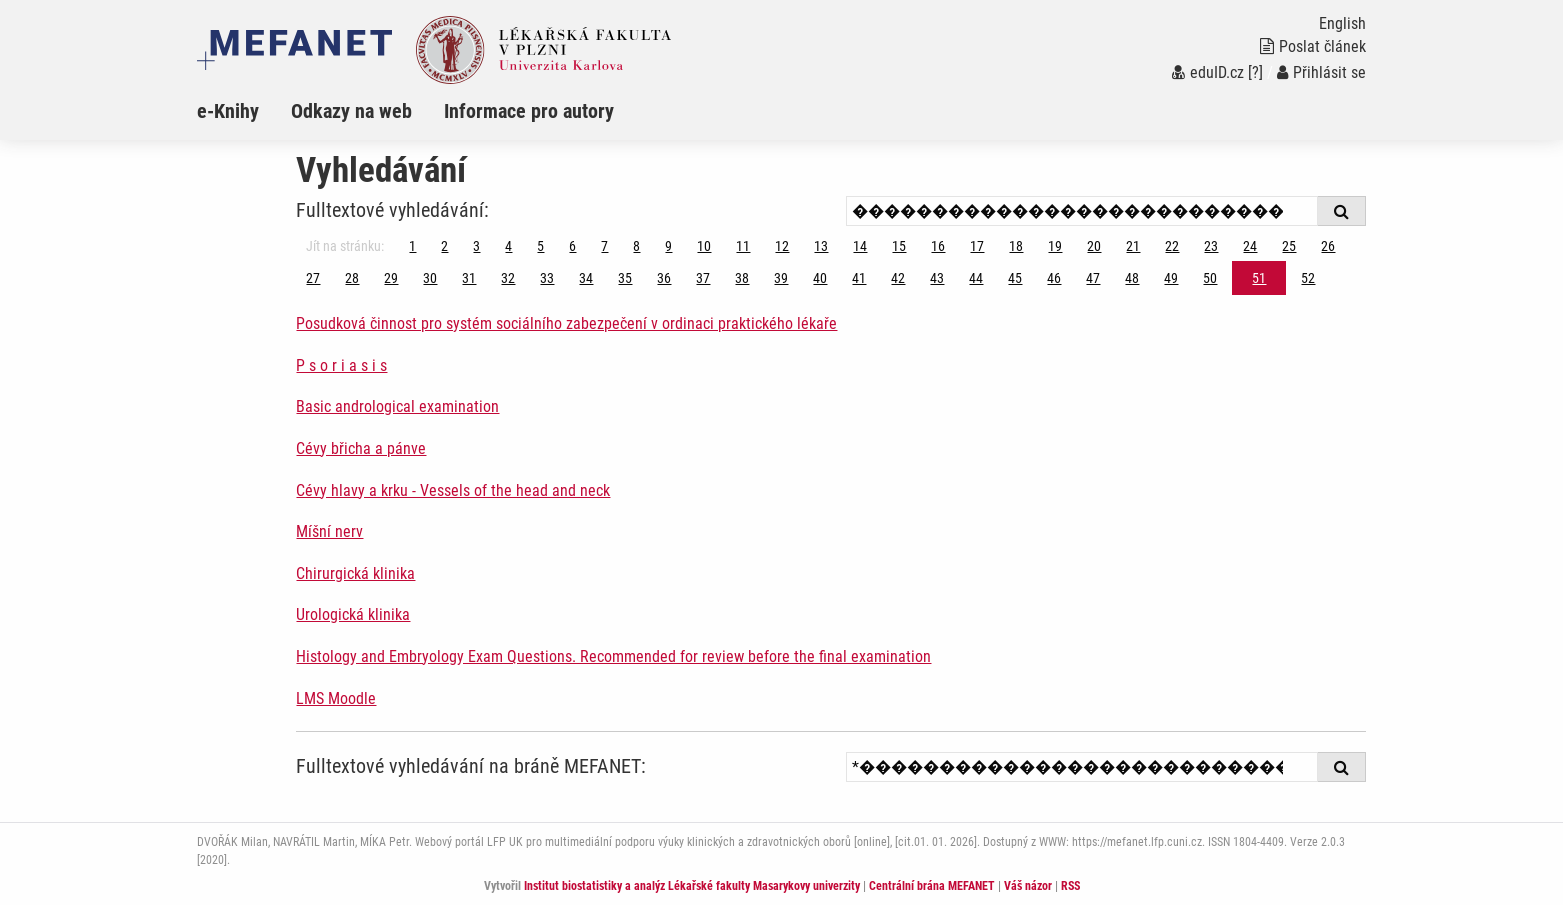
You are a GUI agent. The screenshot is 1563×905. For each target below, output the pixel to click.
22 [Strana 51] (1172, 246)
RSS (1070, 886)
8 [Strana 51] (636, 246)
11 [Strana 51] (743, 246)
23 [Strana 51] (1211, 246)
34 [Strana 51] (586, 278)
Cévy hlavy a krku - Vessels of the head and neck (453, 490)
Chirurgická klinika (355, 573)
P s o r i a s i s (341, 365)
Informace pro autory (529, 111)
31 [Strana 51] (469, 278)
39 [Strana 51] (781, 278)
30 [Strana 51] (430, 278)
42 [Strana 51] (898, 278)
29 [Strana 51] (391, 278)
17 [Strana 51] (977, 246)
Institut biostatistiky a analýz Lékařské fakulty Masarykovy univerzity (692, 886)
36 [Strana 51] (664, 278)
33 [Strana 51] (547, 278)
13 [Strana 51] (821, 246)
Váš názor (1028, 886)
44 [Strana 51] (976, 278)
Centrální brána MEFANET (932, 886)
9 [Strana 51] (668, 246)
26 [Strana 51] (1328, 246)
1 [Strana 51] (412, 246)
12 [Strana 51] (782, 246)
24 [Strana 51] (1250, 246)
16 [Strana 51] (938, 246)
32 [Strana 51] (508, 278)
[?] (1255, 72)
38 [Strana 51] (742, 278)
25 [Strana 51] (1289, 246)
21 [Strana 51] (1133, 246)
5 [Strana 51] (540, 246)
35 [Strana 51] (625, 278)
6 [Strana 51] (572, 246)
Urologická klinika (353, 614)
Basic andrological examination (397, 406)
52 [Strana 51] (1308, 278)
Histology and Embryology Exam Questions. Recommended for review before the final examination (613, 656)
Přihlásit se (1321, 72)
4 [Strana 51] (508, 246)
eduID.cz (1208, 72)
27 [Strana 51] (313, 278)
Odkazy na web (351, 111)
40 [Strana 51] (820, 278)
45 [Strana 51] (1015, 278)
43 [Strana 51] (937, 278)
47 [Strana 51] (1093, 278)
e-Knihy (228, 111)
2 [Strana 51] (444, 246)
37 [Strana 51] (703, 278)
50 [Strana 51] (1210, 278)
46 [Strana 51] (1054, 278)
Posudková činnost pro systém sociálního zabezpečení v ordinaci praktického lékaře (566, 323)
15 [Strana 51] (899, 246)
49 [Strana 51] (1171, 278)
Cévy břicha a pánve (361, 448)
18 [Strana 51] (1016, 246)
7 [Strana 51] (604, 246)
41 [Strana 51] (859, 278)
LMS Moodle (336, 698)
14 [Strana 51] (860, 246)
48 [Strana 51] (1132, 278)
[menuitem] (244, 111)
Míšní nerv (329, 531)
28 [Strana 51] (352, 278)
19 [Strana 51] (1055, 246)
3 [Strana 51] (476, 246)
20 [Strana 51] (1094, 246)
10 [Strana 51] (704, 246)
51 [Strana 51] (1259, 278)
